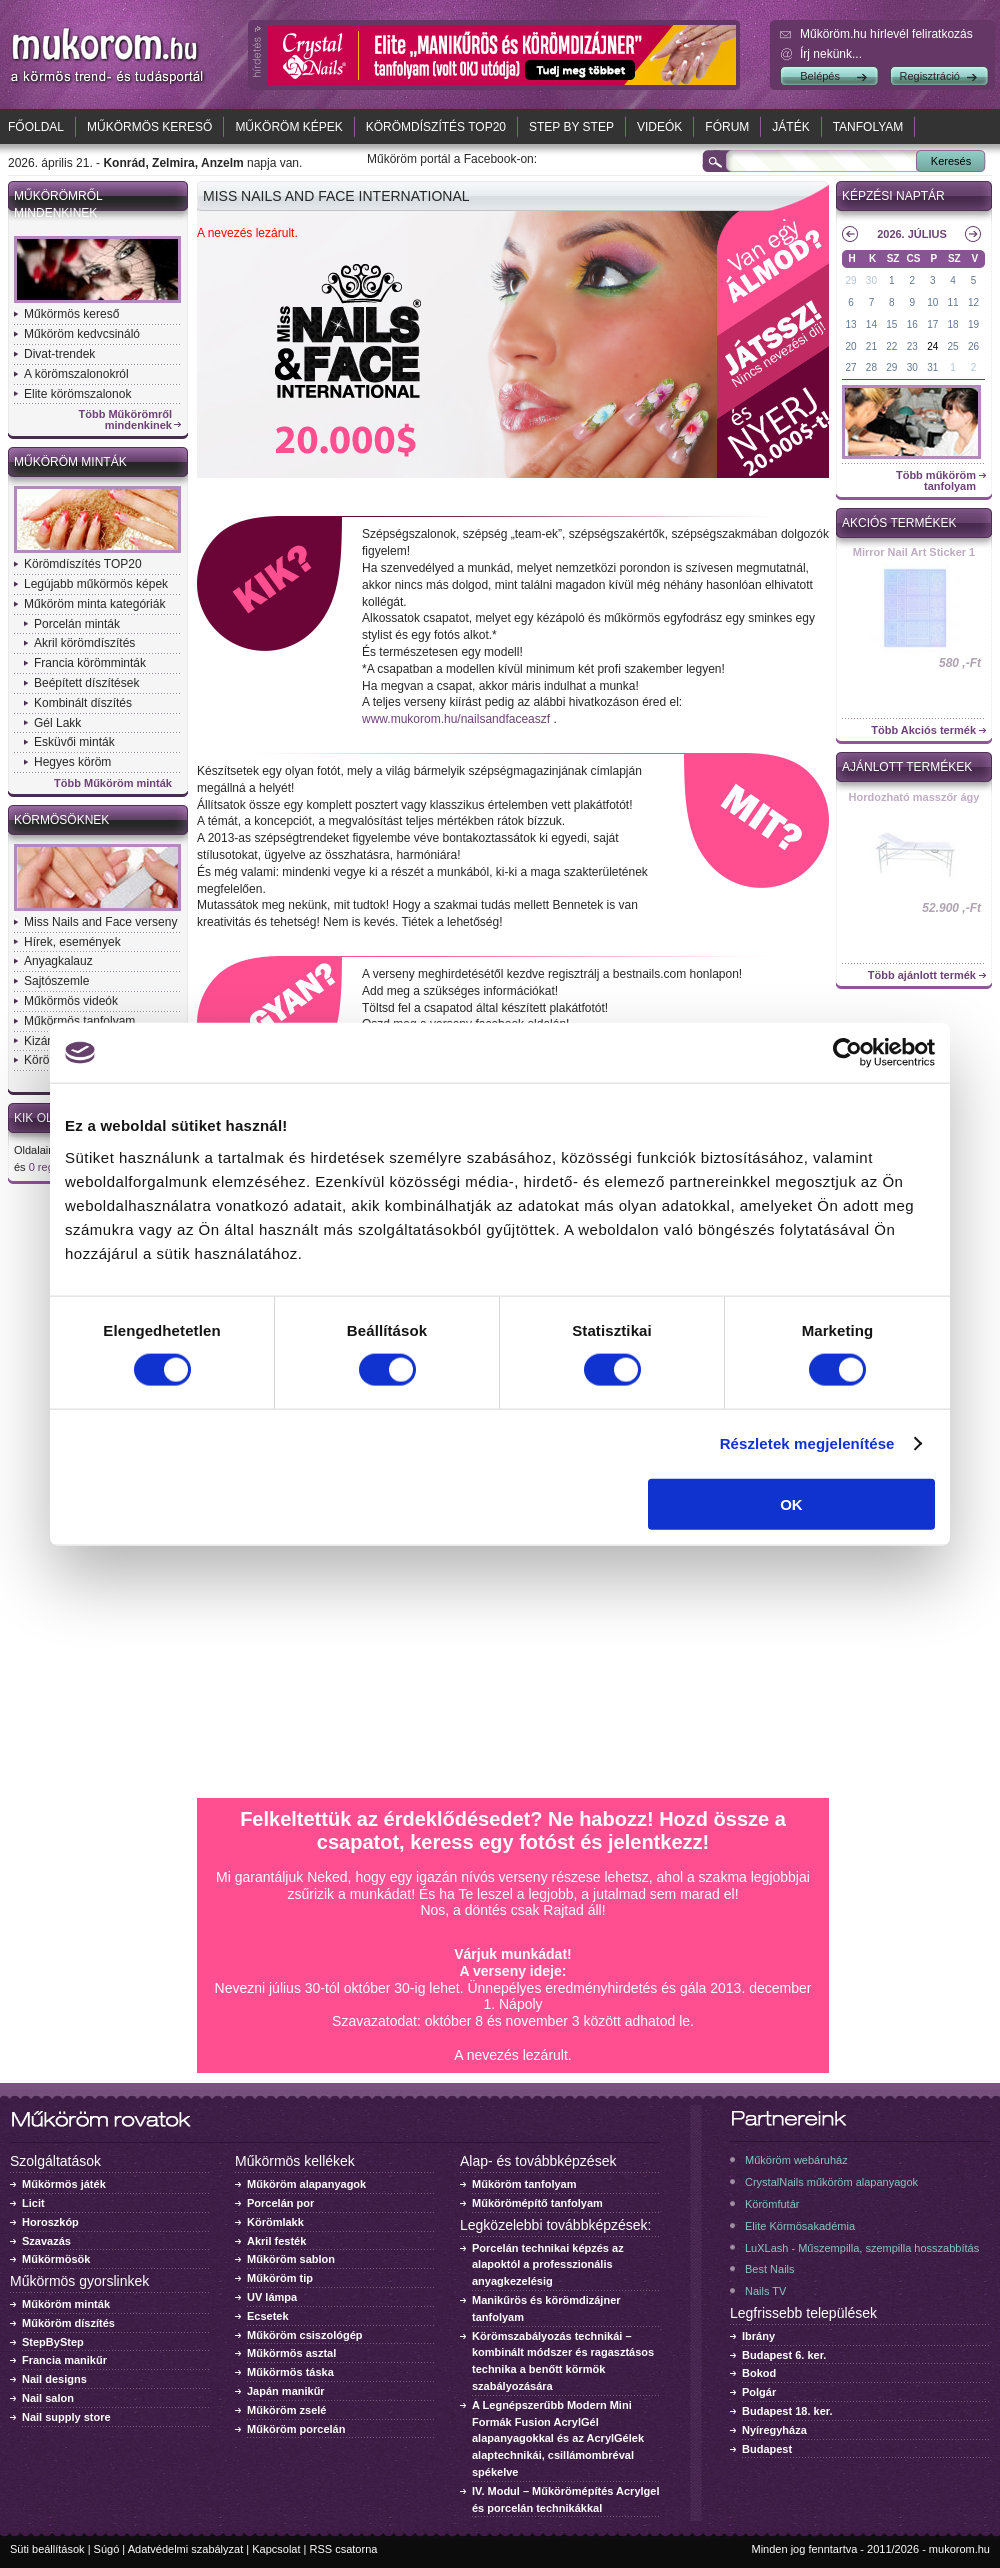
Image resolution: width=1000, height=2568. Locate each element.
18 (953, 324)
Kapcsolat (276, 2549)
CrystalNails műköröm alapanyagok (831, 2182)
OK (791, 1503)
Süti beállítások (47, 2549)
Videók (659, 127)
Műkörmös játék (64, 2184)
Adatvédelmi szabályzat (186, 2549)
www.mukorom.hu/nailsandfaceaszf (456, 719)
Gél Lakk (57, 723)
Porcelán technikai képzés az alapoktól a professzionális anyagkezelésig (548, 2265)
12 (973, 302)
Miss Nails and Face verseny (100, 922)
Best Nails (770, 2269)
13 (850, 324)
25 (953, 346)
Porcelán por (280, 2203)
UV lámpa (272, 2297)
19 (973, 324)
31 (932, 367)
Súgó (107, 2549)
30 (871, 280)
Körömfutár (772, 2204)
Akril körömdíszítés (84, 643)
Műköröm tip (280, 2278)
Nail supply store (66, 2417)
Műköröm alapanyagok (306, 2184)
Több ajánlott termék (922, 975)
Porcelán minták (77, 624)
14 (871, 324)
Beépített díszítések (86, 683)
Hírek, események (72, 942)
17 (932, 324)
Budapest (767, 2449)
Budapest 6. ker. (784, 2355)
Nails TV (765, 2291)
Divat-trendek (59, 354)
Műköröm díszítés (68, 2323)
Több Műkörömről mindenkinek (126, 420)
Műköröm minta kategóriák (94, 604)
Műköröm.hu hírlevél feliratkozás (886, 34)
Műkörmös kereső (149, 127)
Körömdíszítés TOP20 (436, 127)
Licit (33, 2203)
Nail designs (54, 2379)
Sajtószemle (56, 981)
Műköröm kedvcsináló (82, 334)
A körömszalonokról (76, 374)
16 (912, 324)
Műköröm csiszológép (305, 2335)
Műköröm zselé (286, 2410)
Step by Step (571, 127)
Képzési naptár (893, 196)
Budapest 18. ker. (787, 2411)
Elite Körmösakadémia (800, 2226)
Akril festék (276, 2241)
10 (932, 302)
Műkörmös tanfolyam (79, 1021)
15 (891, 324)
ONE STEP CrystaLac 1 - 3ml (914, 803)
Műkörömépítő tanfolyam (537, 2203)
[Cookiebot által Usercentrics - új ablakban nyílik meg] (847, 1053)
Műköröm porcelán (296, 2429)
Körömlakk (275, 2222)
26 (973, 346)
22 (891, 346)
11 (953, 302)
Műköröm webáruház (796, 2160)
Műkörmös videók (71, 1001)
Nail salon (48, 2398)
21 (871, 346)
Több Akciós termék (923, 730)
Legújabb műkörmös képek (96, 584)
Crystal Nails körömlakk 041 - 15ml (914, 558)
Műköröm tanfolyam (524, 2184)
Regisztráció (929, 76)
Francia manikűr (64, 2360)
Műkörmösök (56, 2259)
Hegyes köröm (72, 762)
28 (871, 367)
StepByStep (53, 2342)
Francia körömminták (90, 663)
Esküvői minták (74, 742)
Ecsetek (268, 2316)
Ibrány (758, 2336)
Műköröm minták (70, 462)
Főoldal (36, 127)
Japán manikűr (286, 2391)
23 (912, 346)
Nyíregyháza (774, 2430)
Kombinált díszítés (83, 703)
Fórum (727, 127)
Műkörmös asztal (291, 2353)
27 (850, 367)
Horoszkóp (50, 2222)
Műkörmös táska (290, 2372)
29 (850, 280)
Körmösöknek (61, 820)
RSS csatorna (344, 2549)
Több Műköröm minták (113, 783)
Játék (790, 127)
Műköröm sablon (291, 2259)
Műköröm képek (288, 127)
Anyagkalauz (58, 961)
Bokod (759, 2373)
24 (932, 346)
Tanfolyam (868, 127)
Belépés (820, 76)
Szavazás (46, 2241)
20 (850, 346)
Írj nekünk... (831, 54)
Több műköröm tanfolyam (936, 481)
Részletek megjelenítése (807, 1443)
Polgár (759, 2392)
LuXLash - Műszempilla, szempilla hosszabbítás (862, 2248)
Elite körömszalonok (77, 394)
